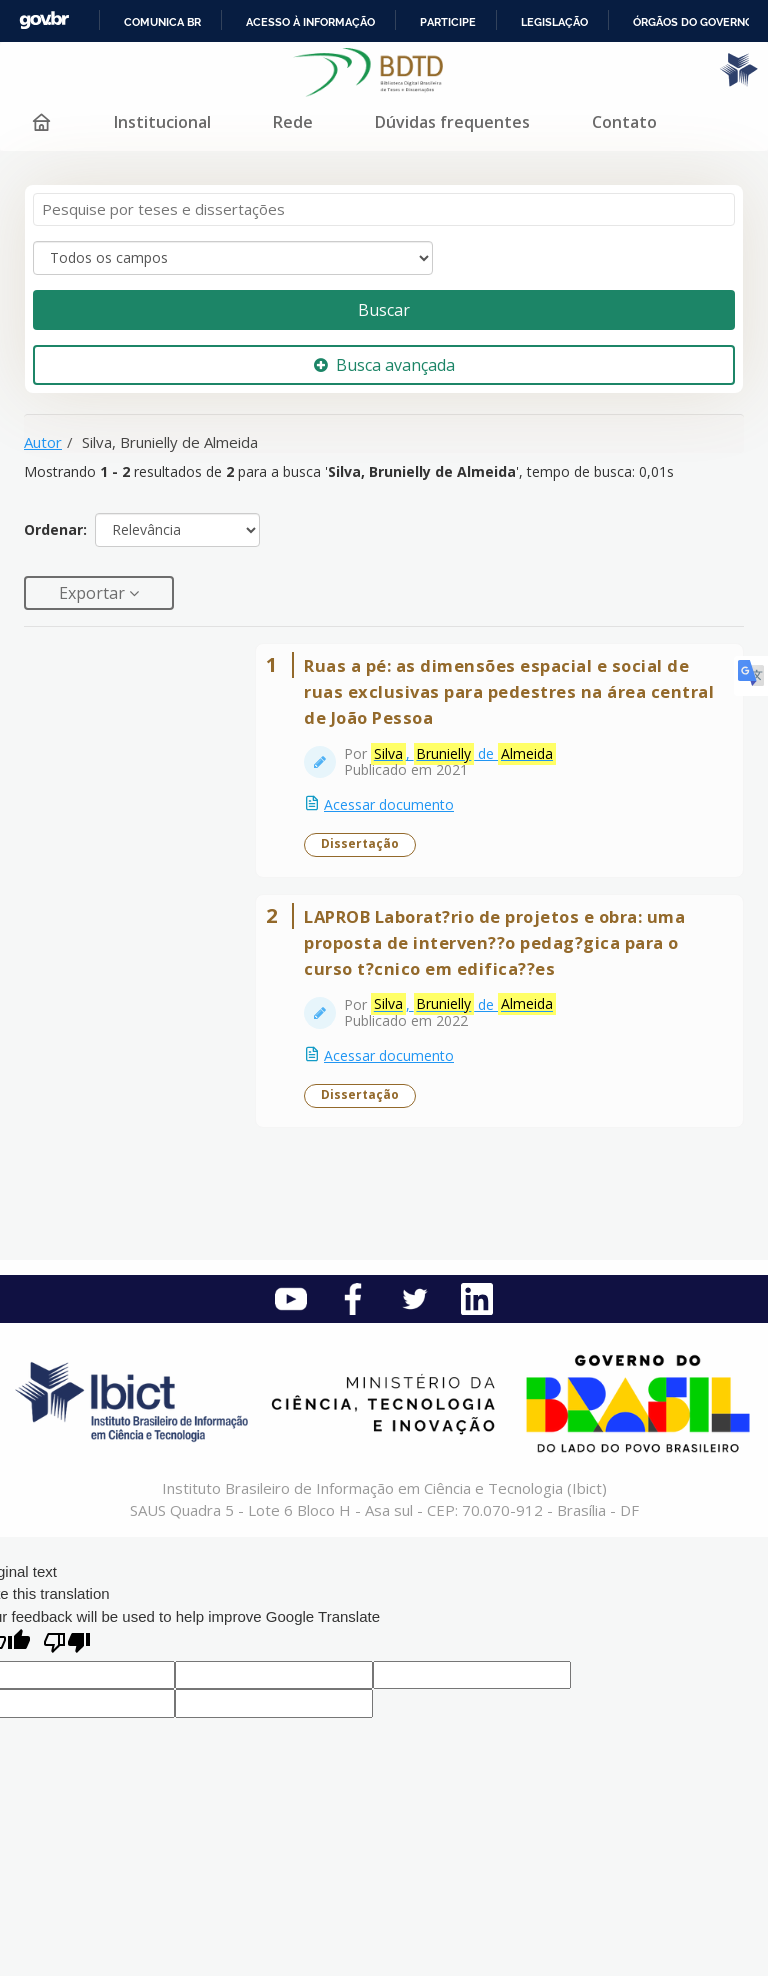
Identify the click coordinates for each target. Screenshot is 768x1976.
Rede (293, 122)
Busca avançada (384, 365)
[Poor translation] (67, 1644)
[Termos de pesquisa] (384, 209)
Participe (448, 22)
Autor (43, 442)
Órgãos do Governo (693, 22)
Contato (624, 122)
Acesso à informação (310, 22)
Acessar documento (389, 804)
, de (463, 754)
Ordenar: (55, 529)
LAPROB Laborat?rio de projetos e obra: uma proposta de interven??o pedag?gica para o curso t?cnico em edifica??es (494, 942)
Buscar (384, 310)
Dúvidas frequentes (452, 122)
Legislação (554, 22)
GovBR (44, 20)
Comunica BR (162, 22)
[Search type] (233, 258)
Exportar (94, 593)
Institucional (162, 122)
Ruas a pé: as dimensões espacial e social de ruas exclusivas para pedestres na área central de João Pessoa (509, 691)
